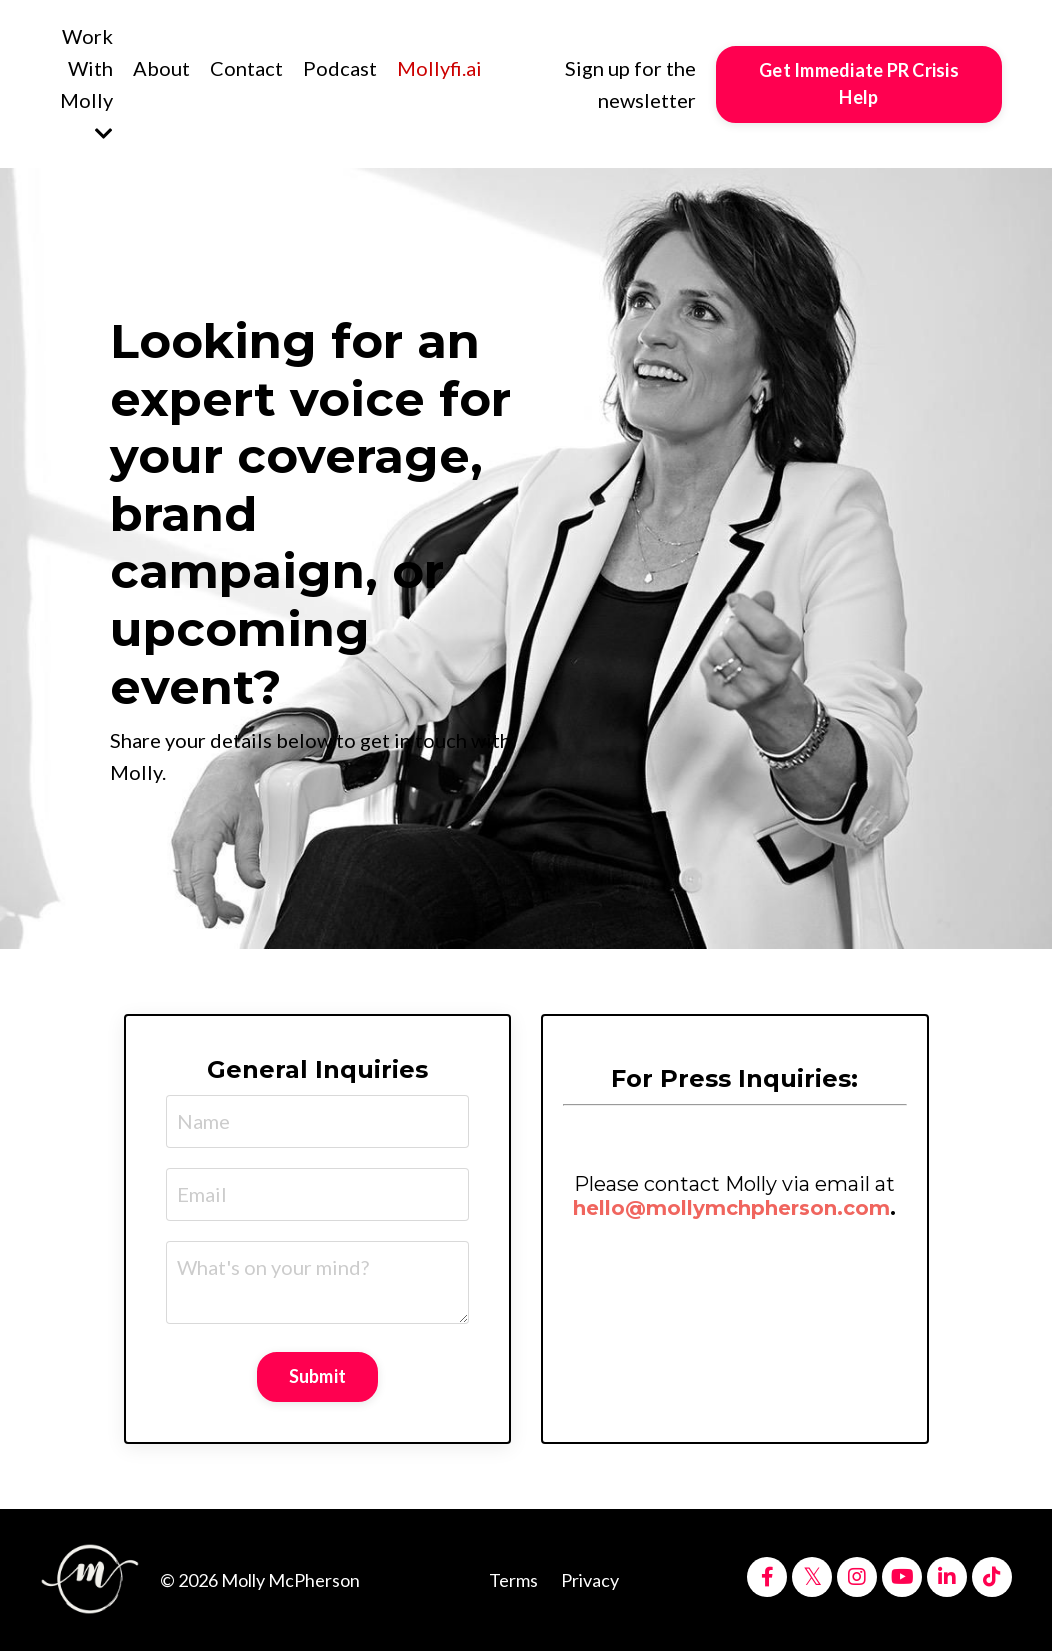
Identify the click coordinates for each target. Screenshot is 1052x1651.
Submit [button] (318, 1376)
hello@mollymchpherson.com (731, 1208)
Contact (246, 68)
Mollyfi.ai (439, 68)
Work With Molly (86, 84)
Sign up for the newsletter (630, 84)
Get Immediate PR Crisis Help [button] (859, 83)
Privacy (590, 1580)
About (161, 68)
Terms (513, 1580)
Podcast (340, 68)
